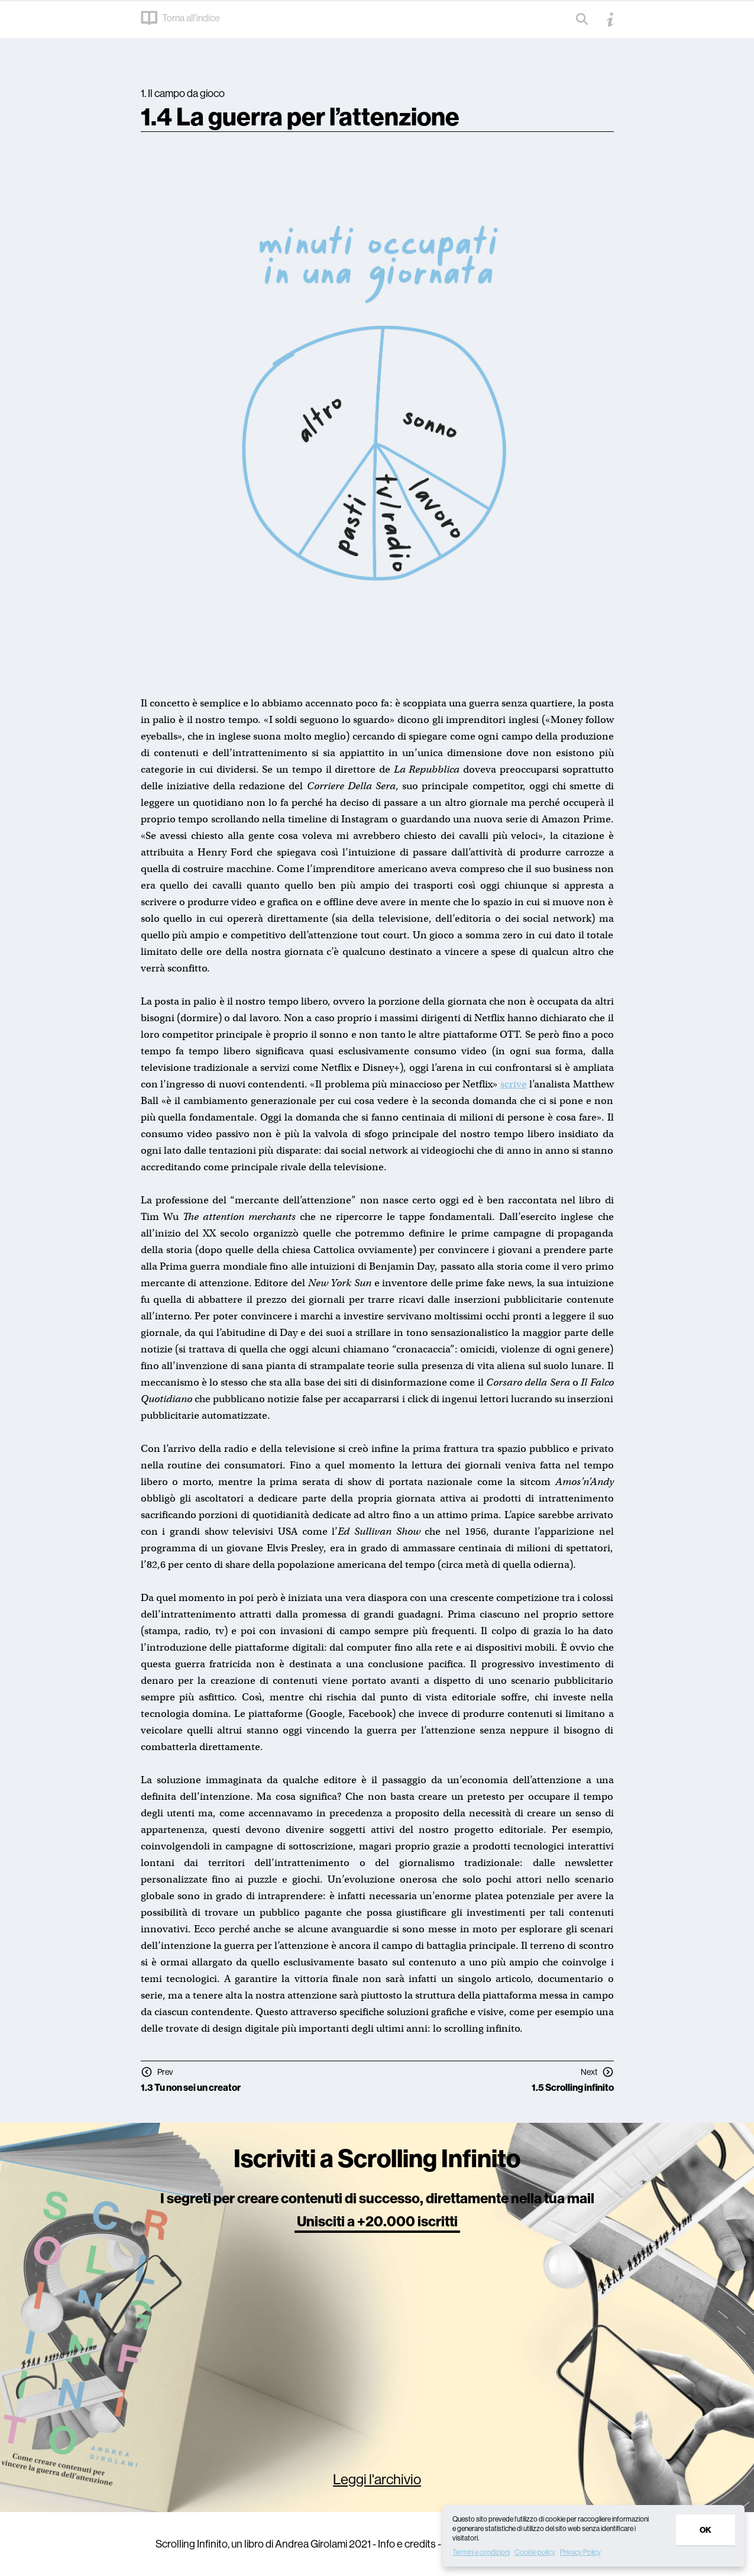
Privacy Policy (580, 2552)
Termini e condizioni (481, 2552)
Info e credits (407, 2544)
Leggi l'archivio (377, 2479)
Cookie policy (534, 2552)
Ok (705, 2530)
